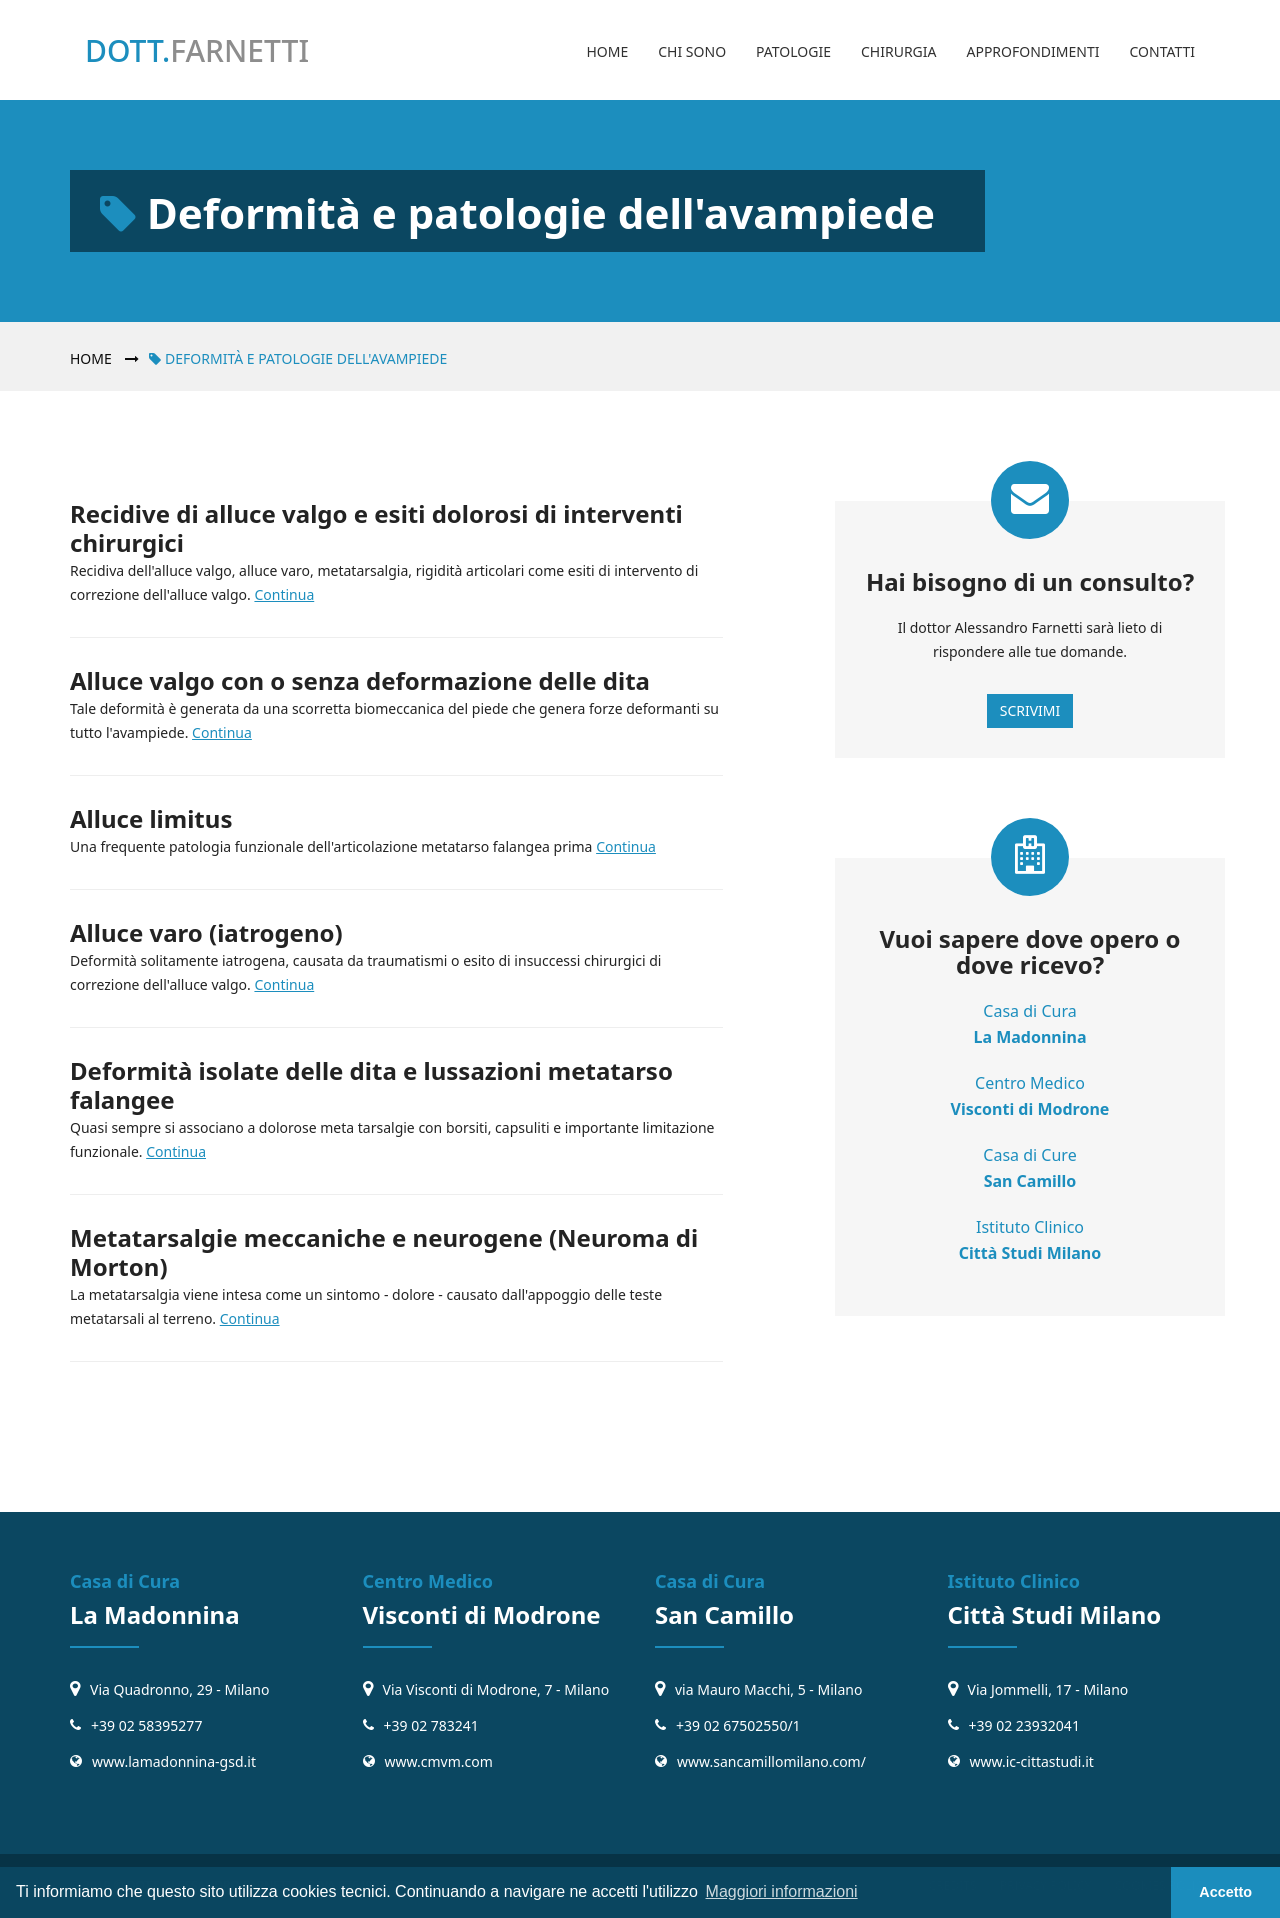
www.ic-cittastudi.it (1032, 1761)
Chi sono (692, 51)
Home (607, 51)
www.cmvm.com (439, 1761)
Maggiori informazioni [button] (782, 1891)
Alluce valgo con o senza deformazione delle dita (360, 680)
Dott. (197, 50)
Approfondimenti (1032, 51)
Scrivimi (1030, 710)
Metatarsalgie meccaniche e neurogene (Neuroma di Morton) (384, 1252)
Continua (284, 594)
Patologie (793, 51)
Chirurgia (899, 51)
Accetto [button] (1225, 1892)
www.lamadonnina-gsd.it (174, 1761)
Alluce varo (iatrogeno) (206, 932)
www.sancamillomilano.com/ (771, 1761)
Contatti (1162, 51)
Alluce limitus (151, 818)
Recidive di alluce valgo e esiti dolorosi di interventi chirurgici (376, 528)
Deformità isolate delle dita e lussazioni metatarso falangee (371, 1085)
